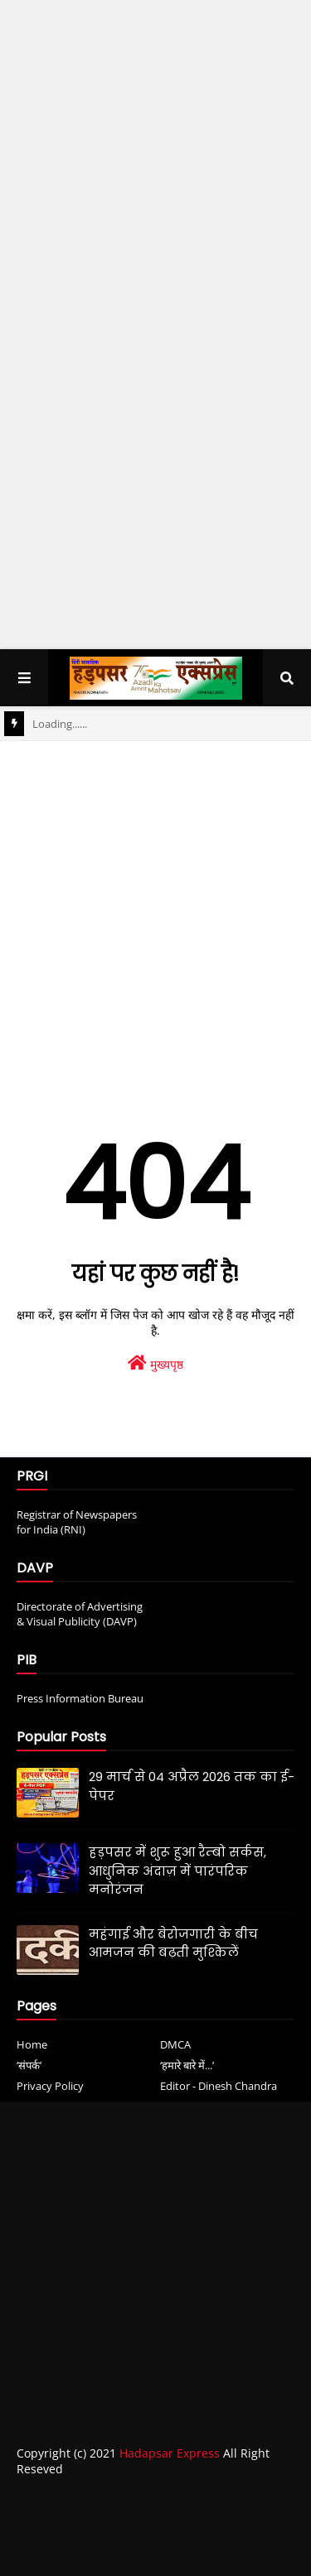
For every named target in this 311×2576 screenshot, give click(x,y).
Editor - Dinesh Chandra (218, 2085)
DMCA (175, 2044)
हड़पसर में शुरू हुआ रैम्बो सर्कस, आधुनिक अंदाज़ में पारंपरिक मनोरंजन (177, 1870)
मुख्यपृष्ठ (155, 1363)
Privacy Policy (50, 2085)
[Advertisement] (155, 169)
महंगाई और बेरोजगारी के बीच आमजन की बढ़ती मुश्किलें (173, 1943)
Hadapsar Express (169, 2453)
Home (32, 2044)
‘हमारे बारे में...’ (187, 2065)
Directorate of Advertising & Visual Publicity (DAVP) (80, 1614)
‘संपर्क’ (29, 2065)
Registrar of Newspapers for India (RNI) (77, 1522)
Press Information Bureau (80, 1698)
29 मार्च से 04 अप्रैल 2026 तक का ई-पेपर (191, 1786)
